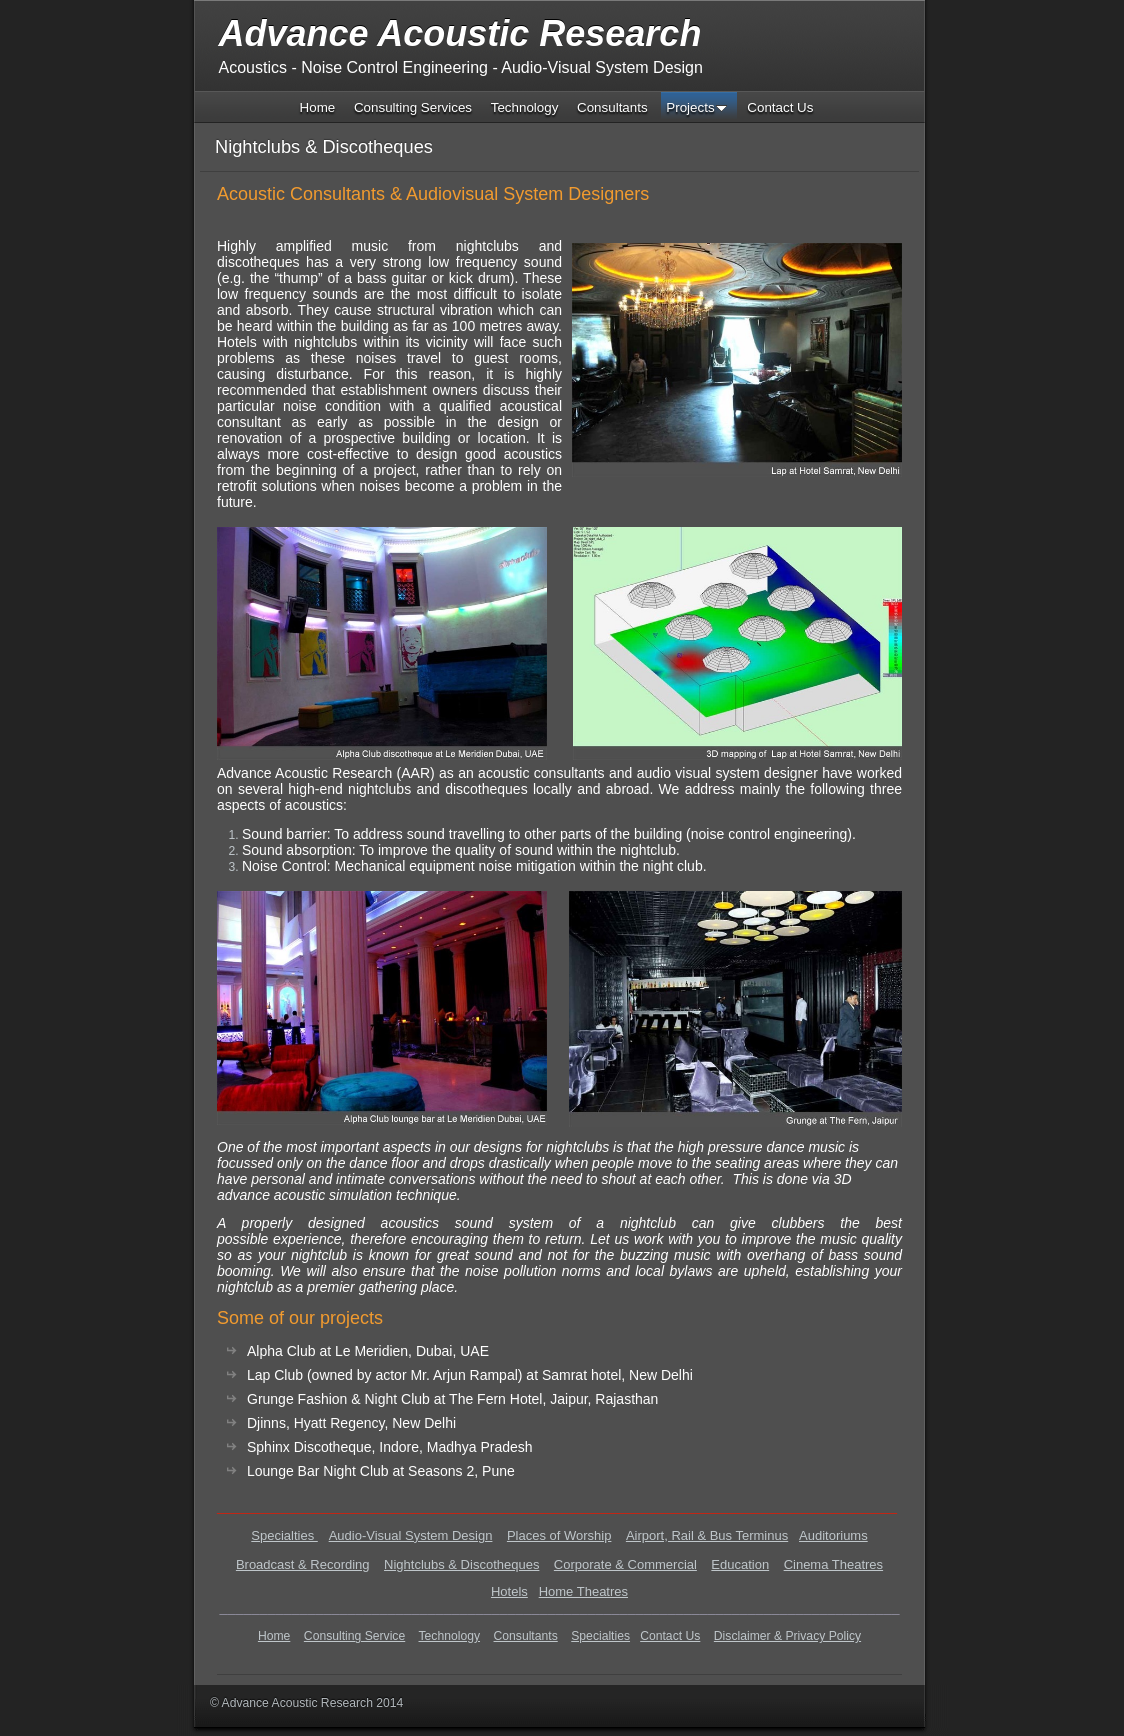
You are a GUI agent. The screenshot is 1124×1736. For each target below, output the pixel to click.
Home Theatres (583, 1591)
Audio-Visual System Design (411, 1535)
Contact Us (670, 1636)
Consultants (526, 1636)
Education (740, 1564)
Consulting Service (354, 1636)
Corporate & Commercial (625, 1564)
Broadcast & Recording (303, 1564)
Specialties (284, 1535)
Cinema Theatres (833, 1564)
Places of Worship (559, 1535)
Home (274, 1636)
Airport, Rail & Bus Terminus (707, 1535)
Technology (450, 1636)
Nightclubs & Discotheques (461, 1564)
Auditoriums (833, 1535)
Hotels (509, 1591)
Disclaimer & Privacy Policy (787, 1636)
